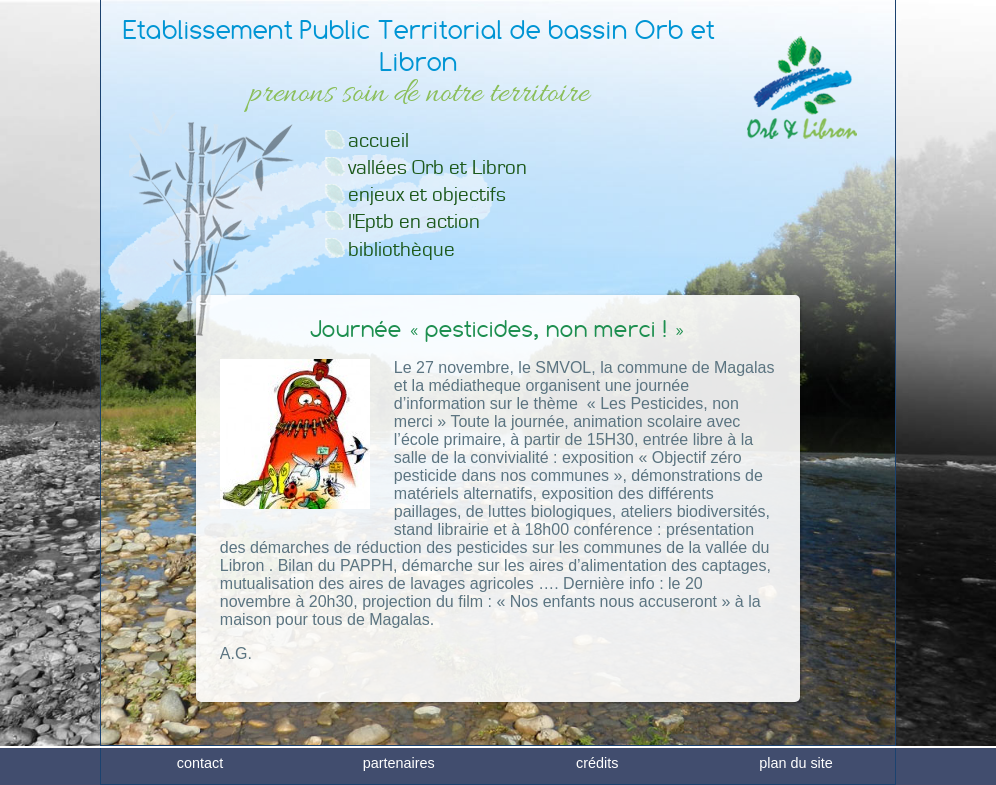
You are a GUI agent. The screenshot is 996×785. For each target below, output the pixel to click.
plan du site (796, 769)
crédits (597, 769)
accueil (378, 140)
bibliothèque (401, 249)
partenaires (399, 769)
